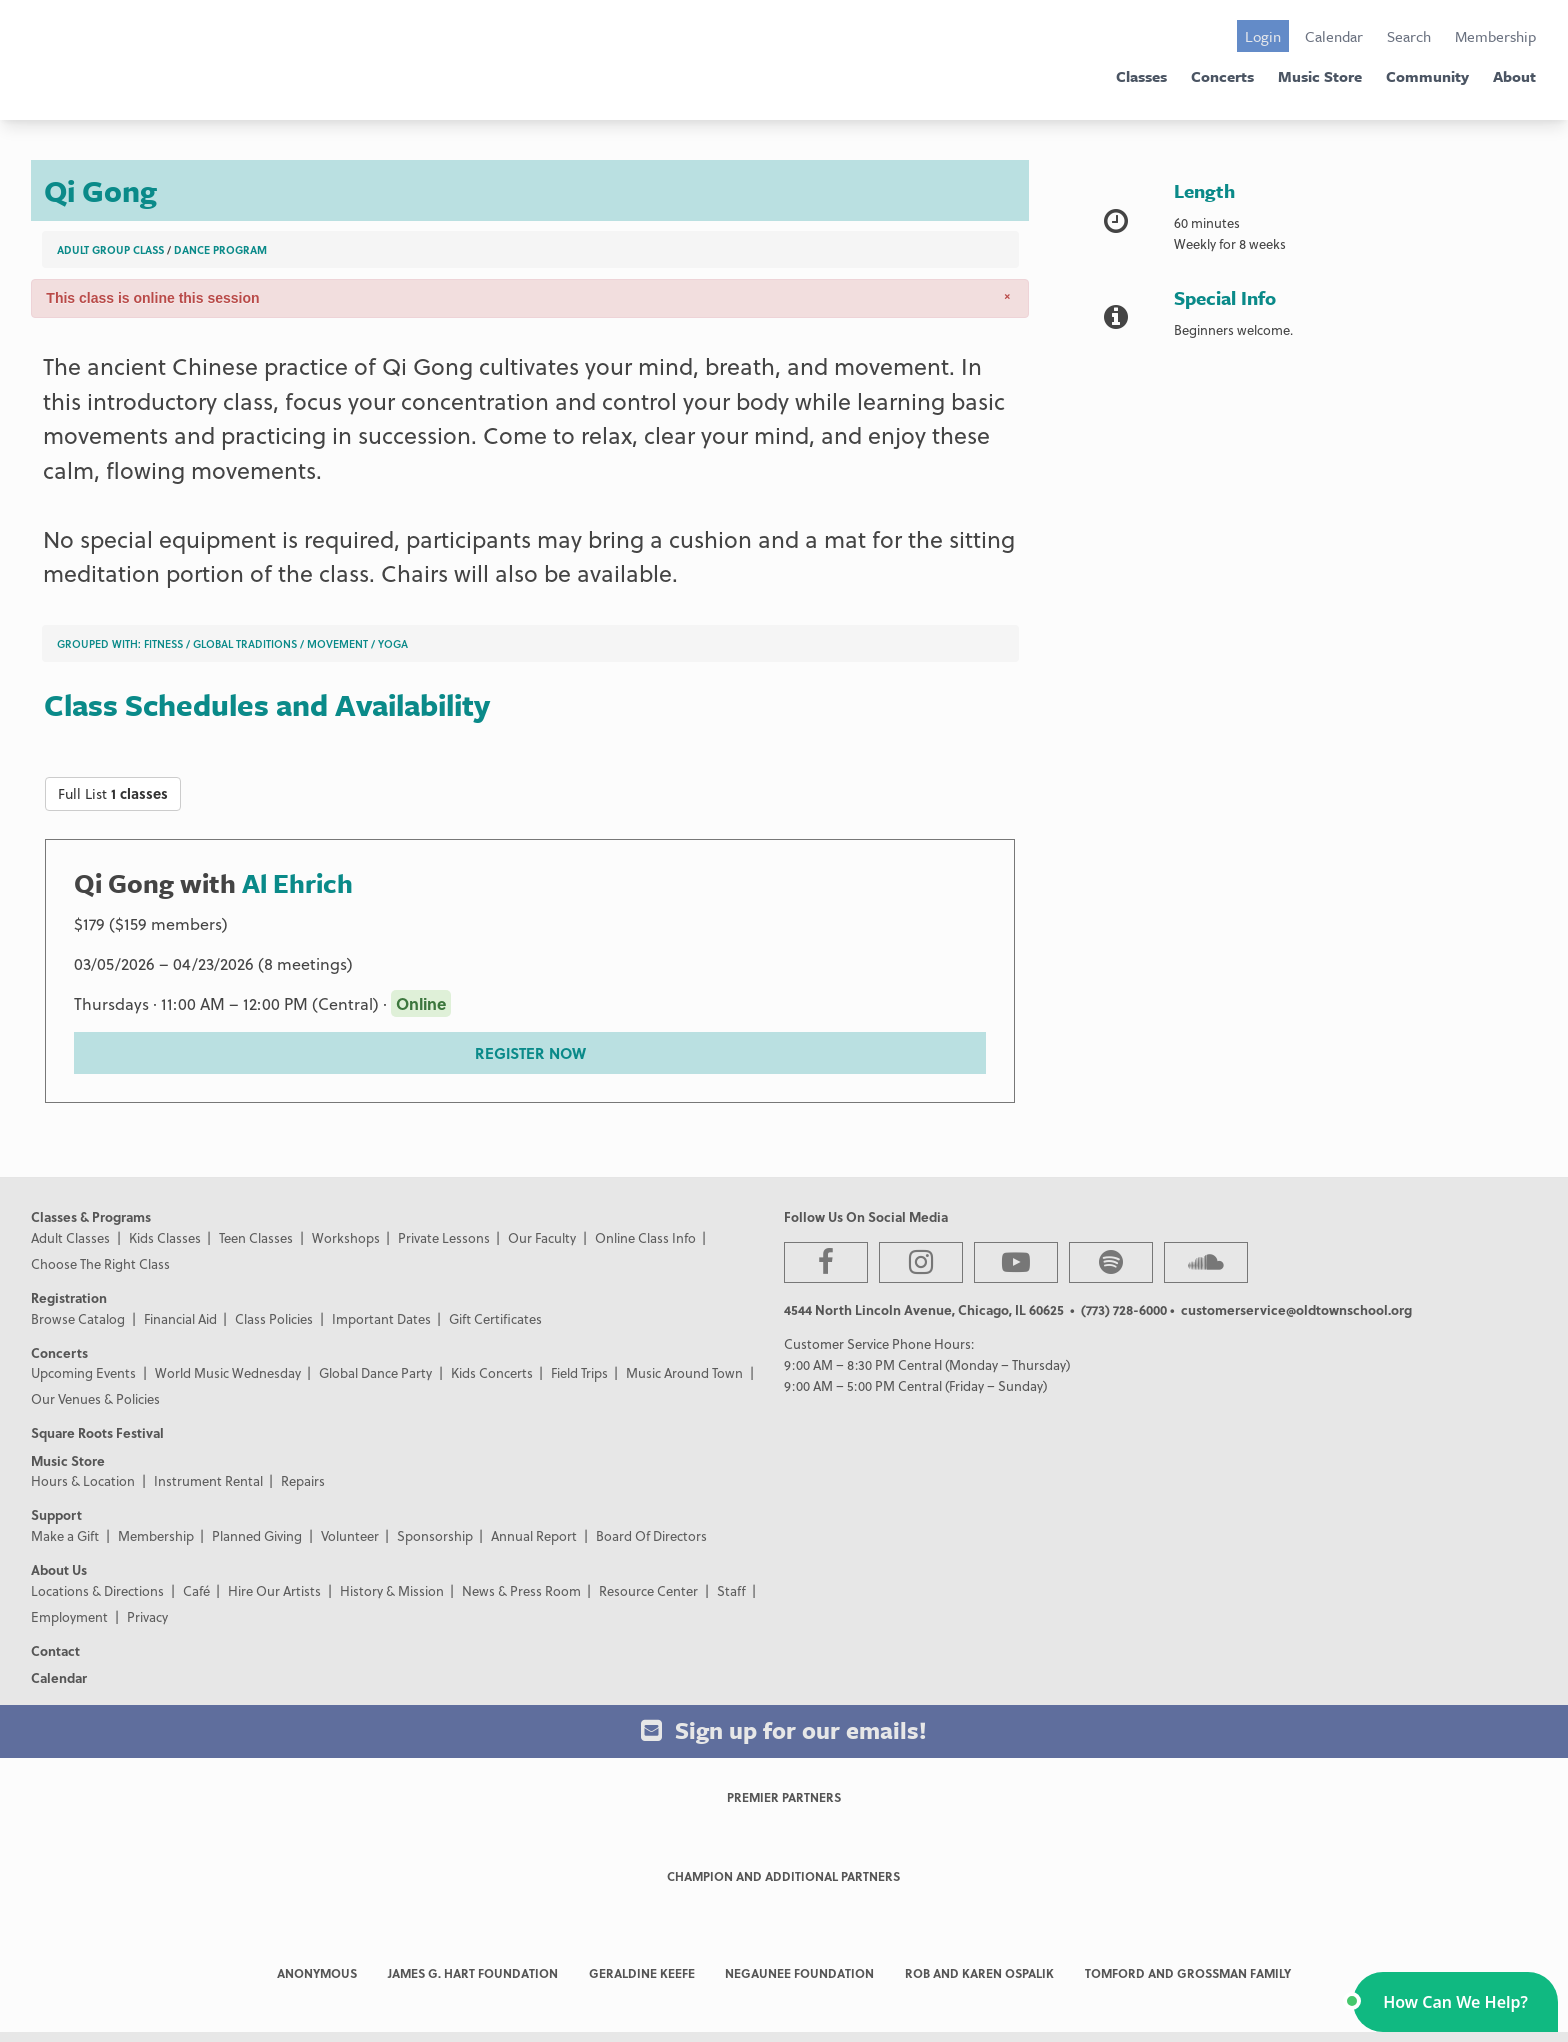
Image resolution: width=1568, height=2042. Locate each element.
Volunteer (350, 1535)
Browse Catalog (78, 1318)
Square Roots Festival (97, 1432)
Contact (55, 1650)
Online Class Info (645, 1237)
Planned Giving (257, 1535)
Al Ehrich (297, 883)
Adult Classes (70, 1237)
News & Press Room (521, 1590)
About (1514, 76)
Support (56, 1514)
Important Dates (381, 1318)
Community (1427, 76)
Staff (731, 1590)
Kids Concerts (492, 1372)
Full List (113, 793)
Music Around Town (684, 1372)
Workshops (346, 1237)
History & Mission (392, 1590)
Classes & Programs (91, 1216)
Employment (69, 1616)
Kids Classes (165, 1237)
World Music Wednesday (228, 1372)
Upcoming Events (83, 1372)
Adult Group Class (110, 249)
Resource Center (648, 1590)
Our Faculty (542, 1237)
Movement (337, 643)
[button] (1455, 2002)
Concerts (1222, 76)
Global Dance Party (375, 1372)
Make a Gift (65, 1535)
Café (196, 1590)
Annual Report (534, 1535)
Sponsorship (435, 1535)
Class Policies (274, 1318)
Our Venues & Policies (95, 1398)
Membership (1495, 36)
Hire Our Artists (274, 1590)
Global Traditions (245, 643)
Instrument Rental (208, 1480)
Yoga (393, 643)
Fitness (163, 643)
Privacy (147, 1616)
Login (1263, 36)
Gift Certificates (495, 1318)
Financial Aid (180, 1318)
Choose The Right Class (100, 1263)
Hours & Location (83, 1480)
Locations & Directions (97, 1590)
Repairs (303, 1480)
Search (1409, 36)
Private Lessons (444, 1237)
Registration (69, 1297)
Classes (1141, 76)
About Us (59, 1569)
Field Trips (579, 1372)
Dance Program (220, 249)
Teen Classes (256, 1237)
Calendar (1334, 36)
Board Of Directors (651, 1535)
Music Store (1320, 76)
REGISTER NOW (530, 1053)
